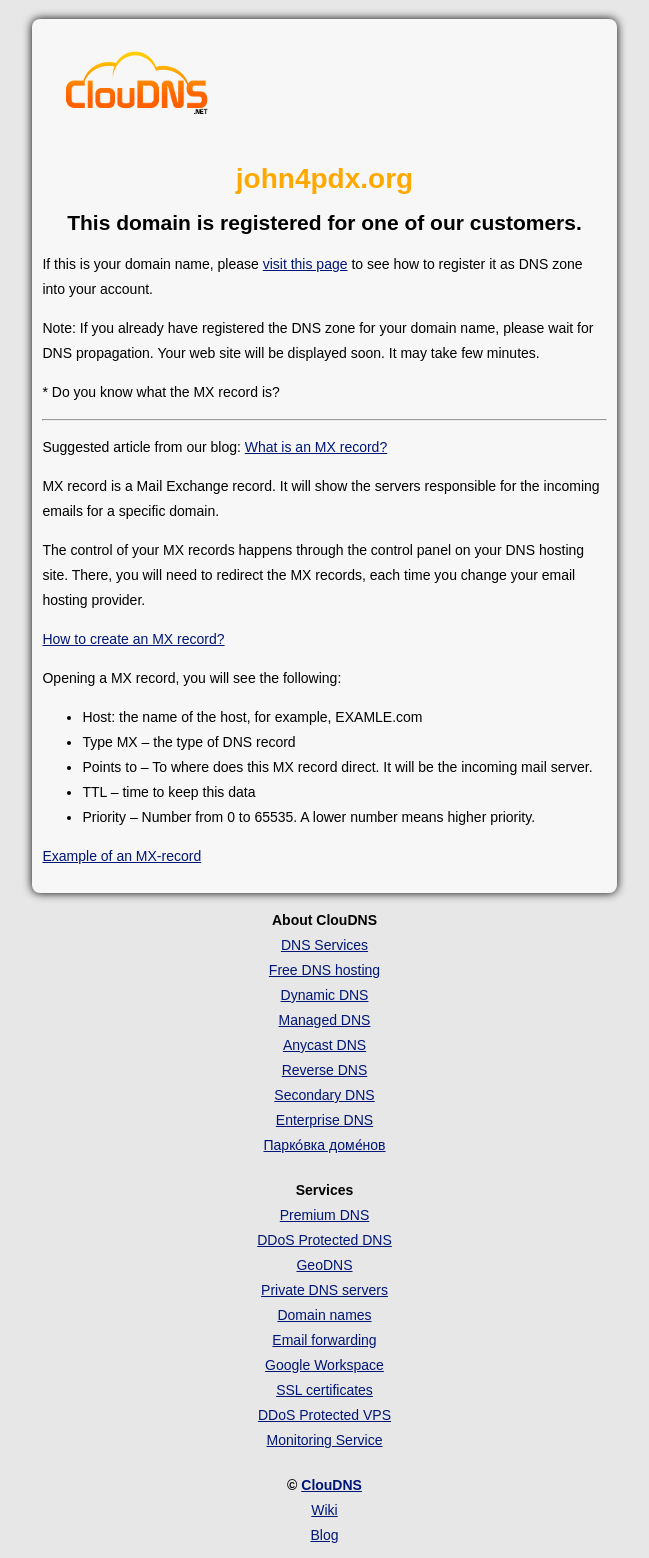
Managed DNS (325, 1020)
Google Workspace (324, 1365)
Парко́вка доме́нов (325, 1145)
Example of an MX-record (121, 856)
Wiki (324, 1510)
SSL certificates (324, 1390)
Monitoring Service (325, 1440)
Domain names (324, 1315)
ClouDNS (331, 1485)
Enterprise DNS (324, 1120)
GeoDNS (324, 1265)
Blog (324, 1535)
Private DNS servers (324, 1290)
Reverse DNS (325, 1070)
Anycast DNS (324, 1045)
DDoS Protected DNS (324, 1240)
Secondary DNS (324, 1095)
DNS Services (324, 945)
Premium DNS (324, 1215)
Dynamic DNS (325, 995)
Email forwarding (324, 1340)
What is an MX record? (316, 447)
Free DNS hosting (324, 970)
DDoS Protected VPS (324, 1415)
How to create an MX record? (133, 639)
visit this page (305, 264)
